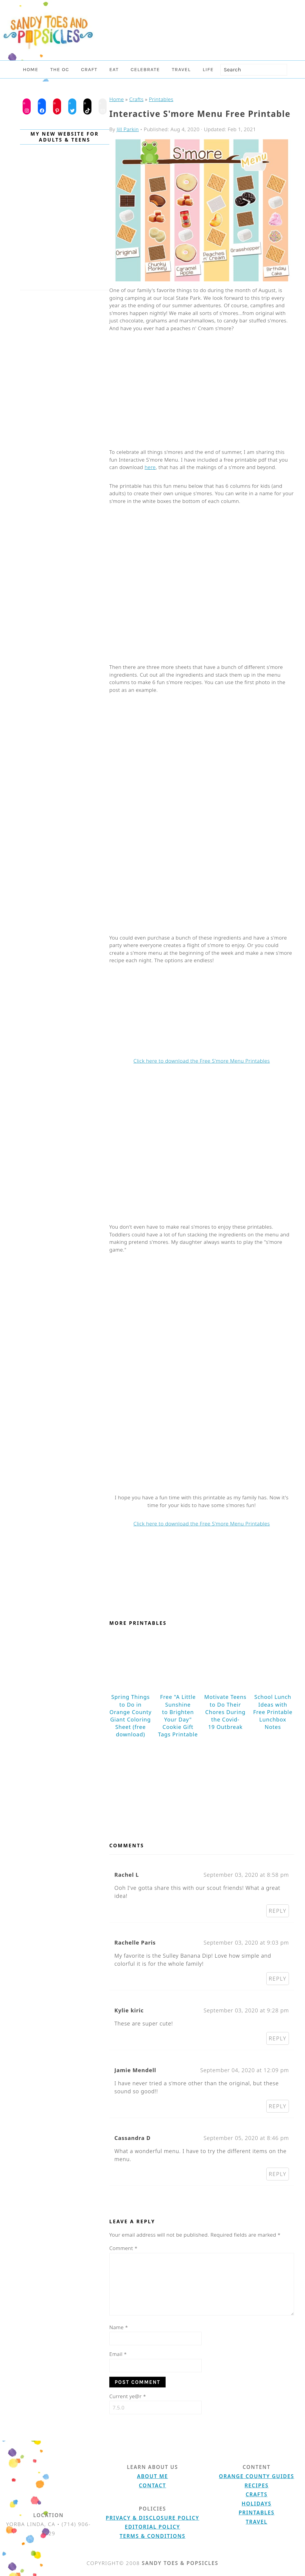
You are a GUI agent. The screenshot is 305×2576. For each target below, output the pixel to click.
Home (116, 99)
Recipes (257, 2485)
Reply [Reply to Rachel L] (278, 1910)
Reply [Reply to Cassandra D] (278, 2173)
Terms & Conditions (153, 2536)
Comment (123, 2248)
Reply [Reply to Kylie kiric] (278, 2038)
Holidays (256, 2503)
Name (118, 2327)
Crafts (136, 99)
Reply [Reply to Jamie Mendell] (278, 2106)
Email (118, 2354)
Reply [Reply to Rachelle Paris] (278, 1978)
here (149, 467)
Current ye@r (127, 2396)
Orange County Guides (256, 2476)
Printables (161, 99)
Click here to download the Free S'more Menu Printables (201, 1060)
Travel (256, 2521)
